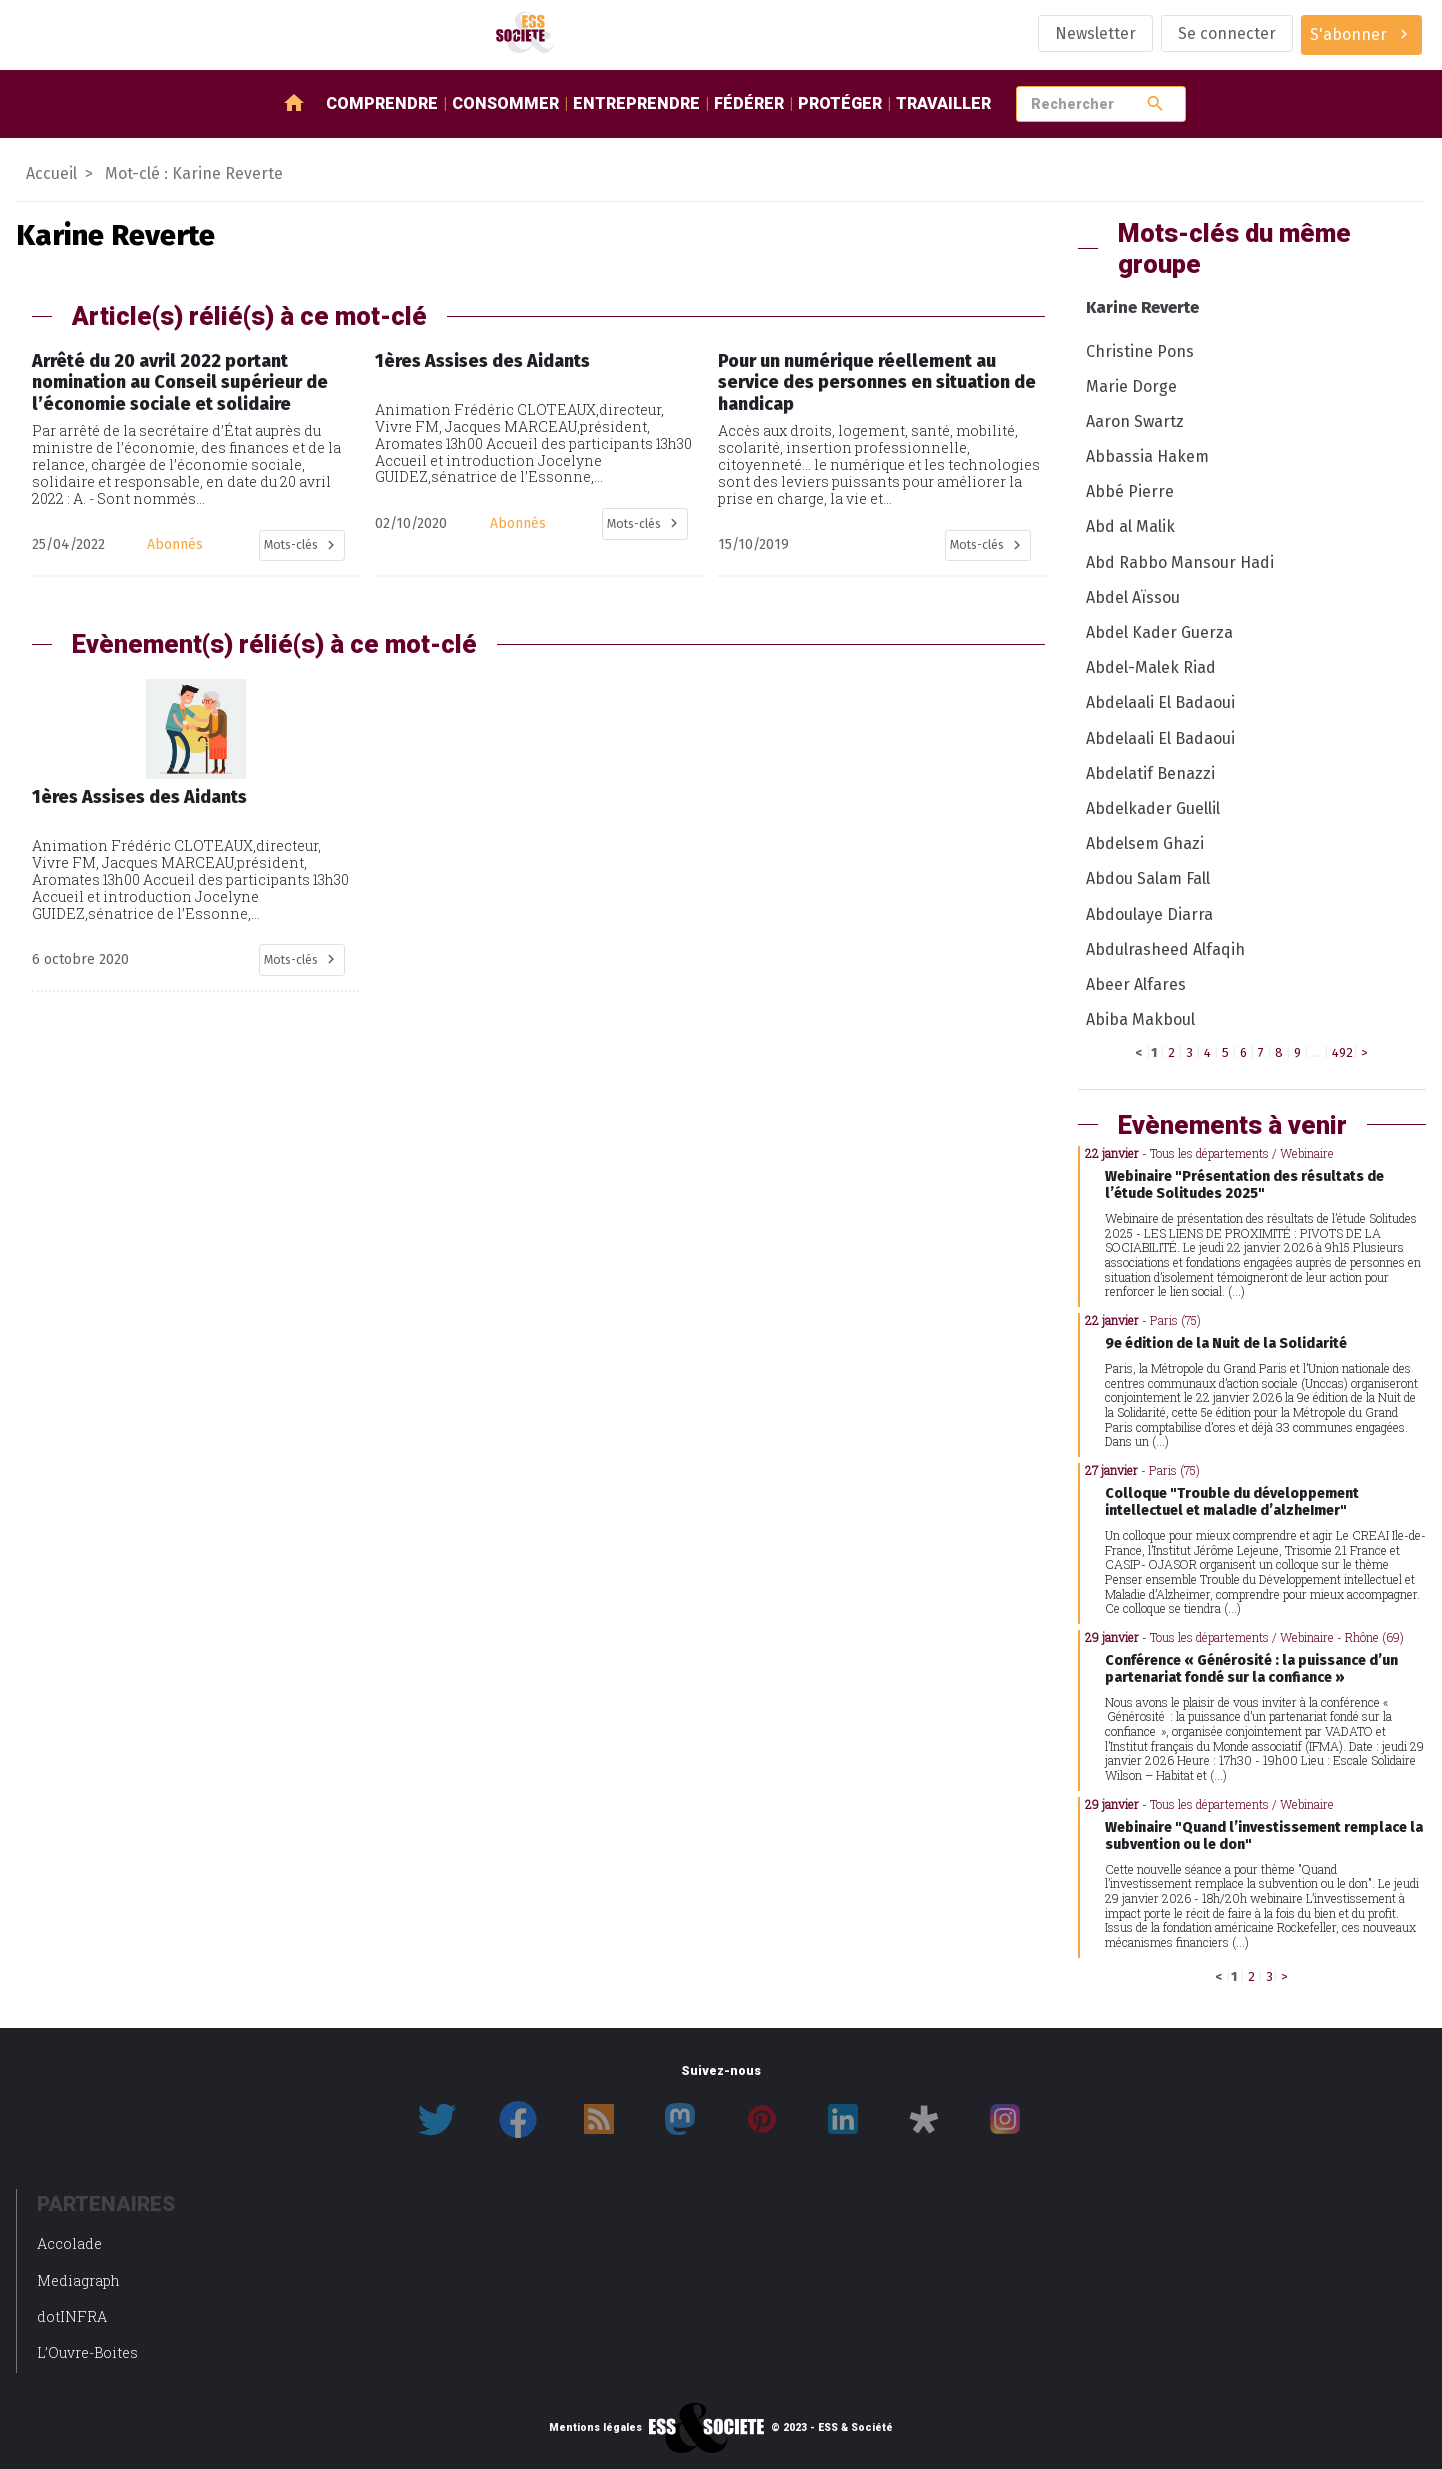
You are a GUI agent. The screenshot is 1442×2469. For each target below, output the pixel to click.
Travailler (943, 103)
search (1155, 103)
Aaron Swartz (1135, 421)
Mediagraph (78, 2280)
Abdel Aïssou (1133, 597)
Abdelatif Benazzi (1150, 773)
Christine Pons (1140, 351)
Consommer (505, 103)
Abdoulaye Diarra (1149, 914)
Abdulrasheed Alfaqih (1165, 949)
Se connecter (1227, 33)
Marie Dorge (1131, 386)
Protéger (840, 103)
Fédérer (749, 103)
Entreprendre (636, 103)
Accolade (69, 2243)
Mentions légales (595, 2428)
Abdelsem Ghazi (1145, 843)
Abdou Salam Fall (1148, 878)
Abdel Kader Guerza (1159, 632)
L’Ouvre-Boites (87, 2352)
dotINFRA (72, 2316)
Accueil (51, 173)
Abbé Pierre (1130, 491)
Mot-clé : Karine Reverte (194, 173)
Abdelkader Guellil (1153, 808)
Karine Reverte (1142, 307)
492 (1342, 1052)
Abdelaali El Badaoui (1160, 702)
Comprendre (382, 103)
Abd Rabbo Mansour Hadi (1180, 562)
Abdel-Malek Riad (1151, 667)
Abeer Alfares (1136, 984)
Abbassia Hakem (1147, 456)
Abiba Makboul (1140, 1019)
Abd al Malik (1130, 526)
